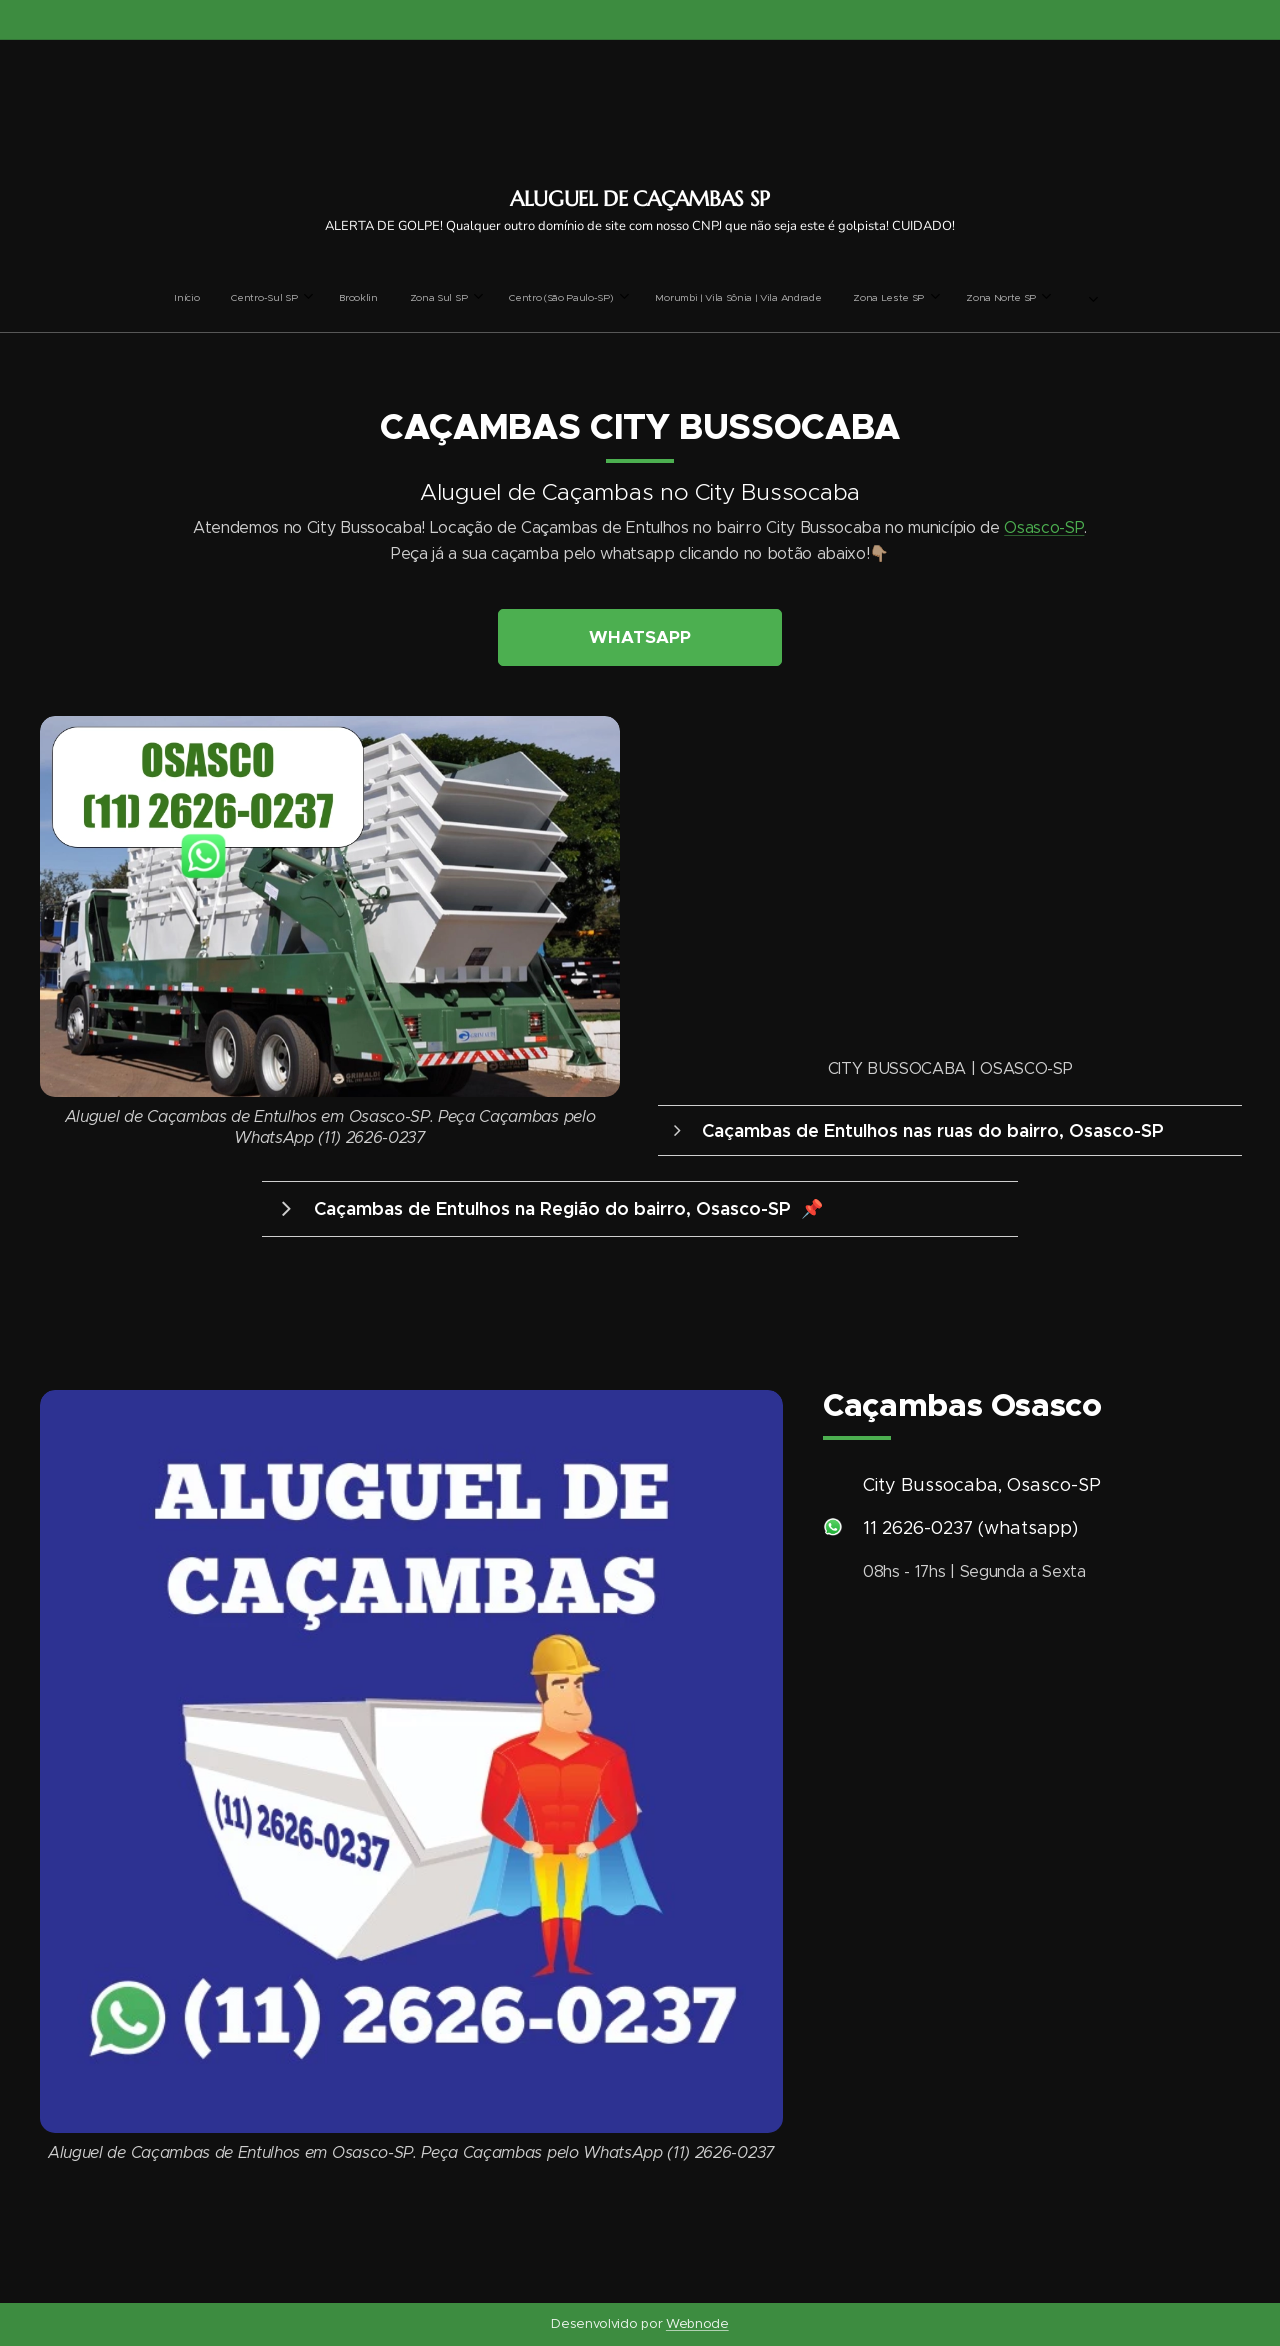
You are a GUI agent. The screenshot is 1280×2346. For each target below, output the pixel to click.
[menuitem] (468, 298)
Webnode (697, 2323)
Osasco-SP (1044, 528)
